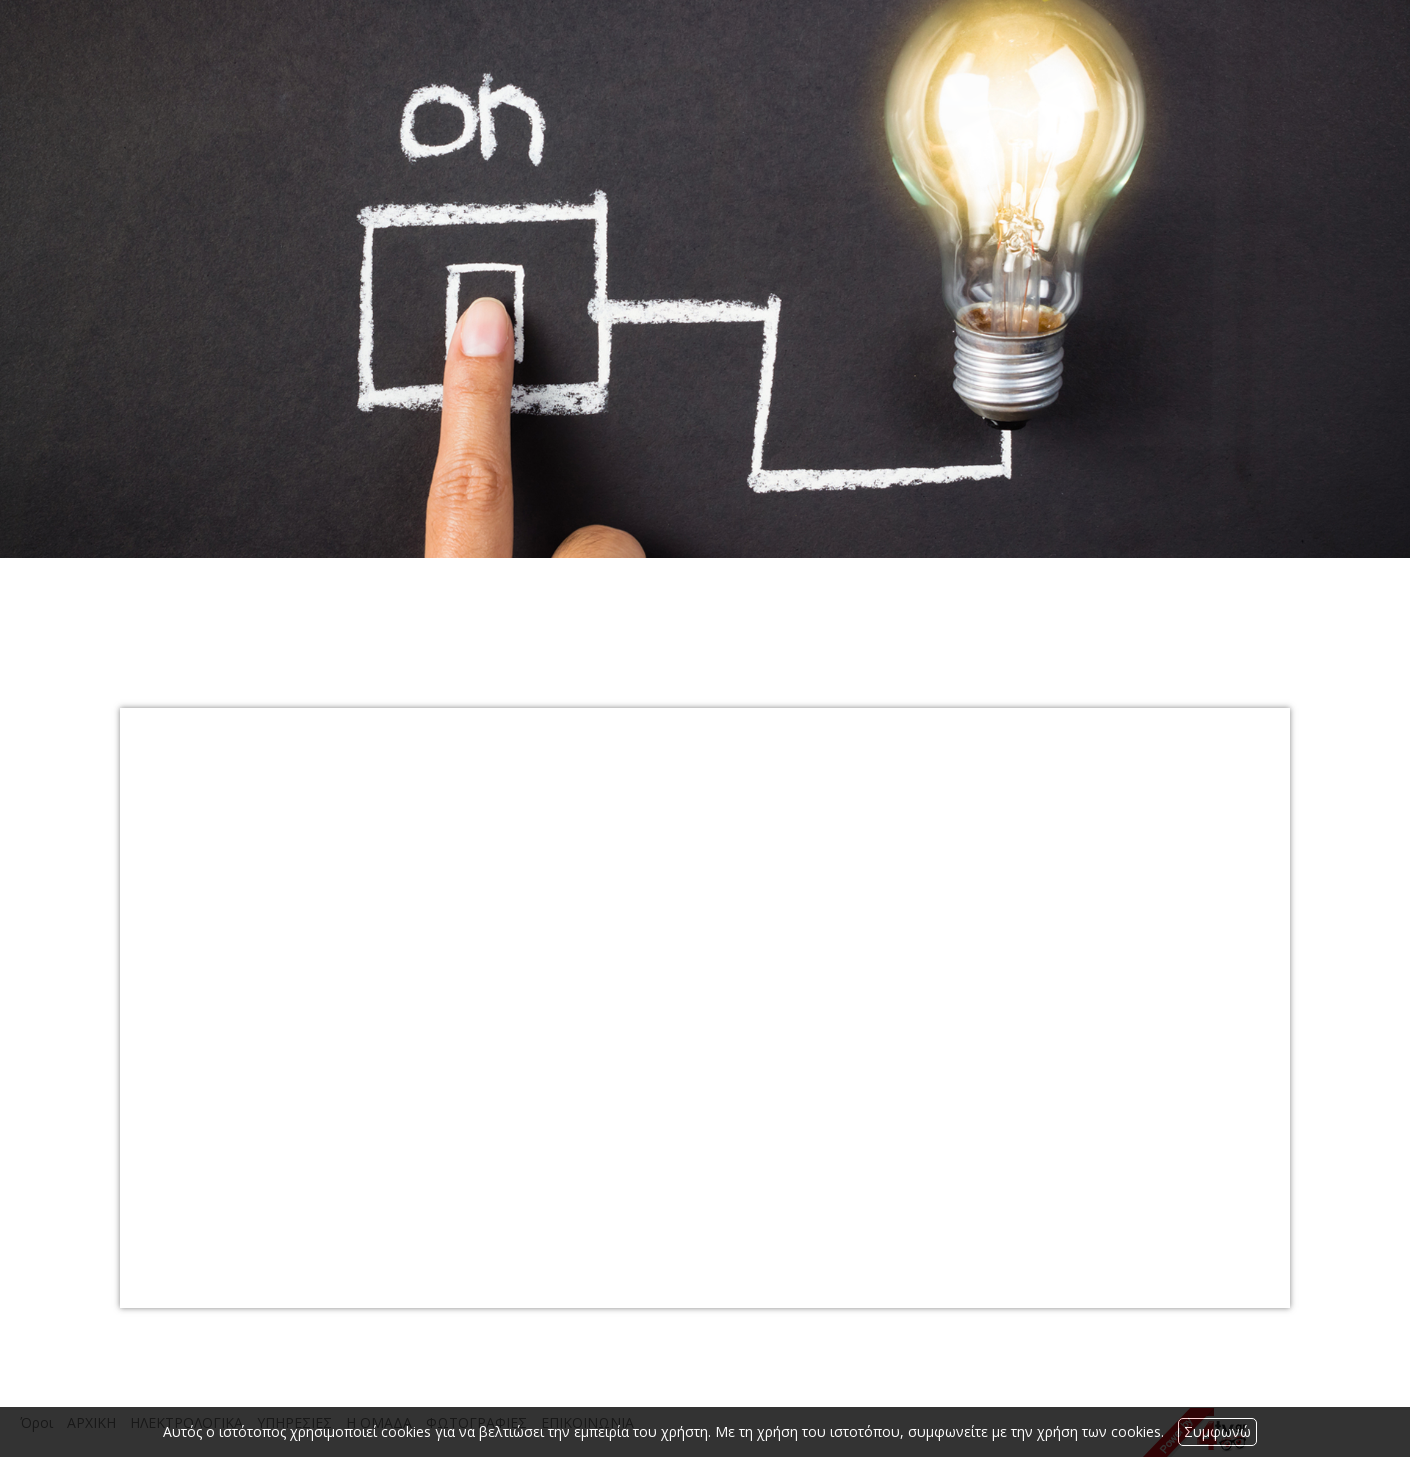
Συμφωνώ (1217, 1431)
